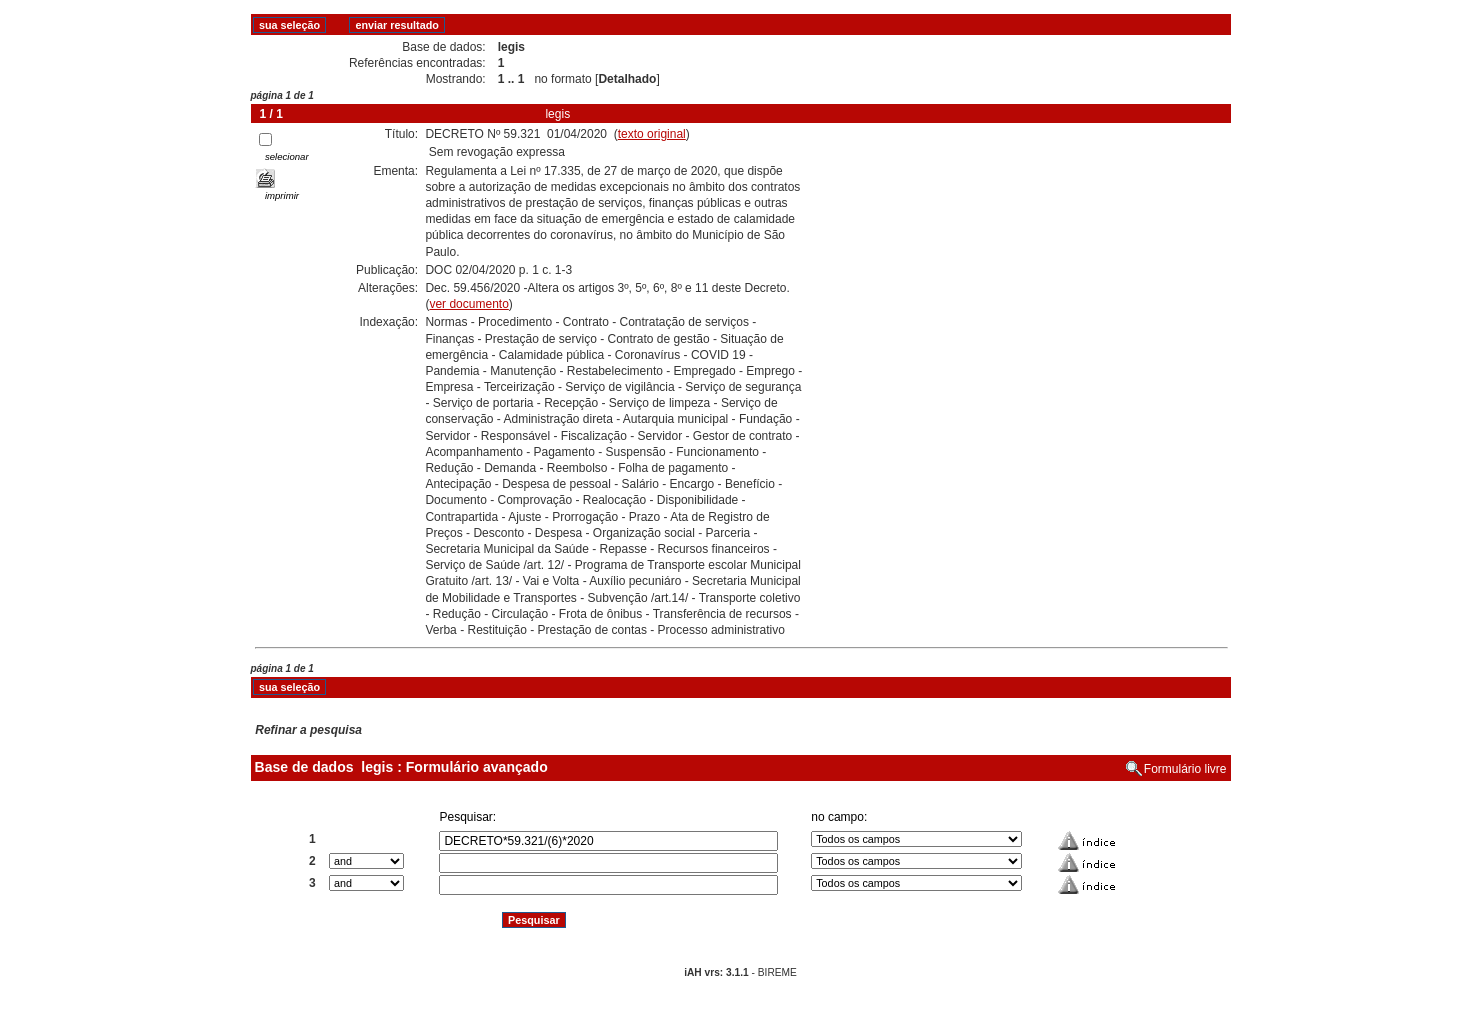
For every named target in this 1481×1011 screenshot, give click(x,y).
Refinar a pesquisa (308, 730)
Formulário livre (1185, 769)
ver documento (468, 304)
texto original (652, 134)
